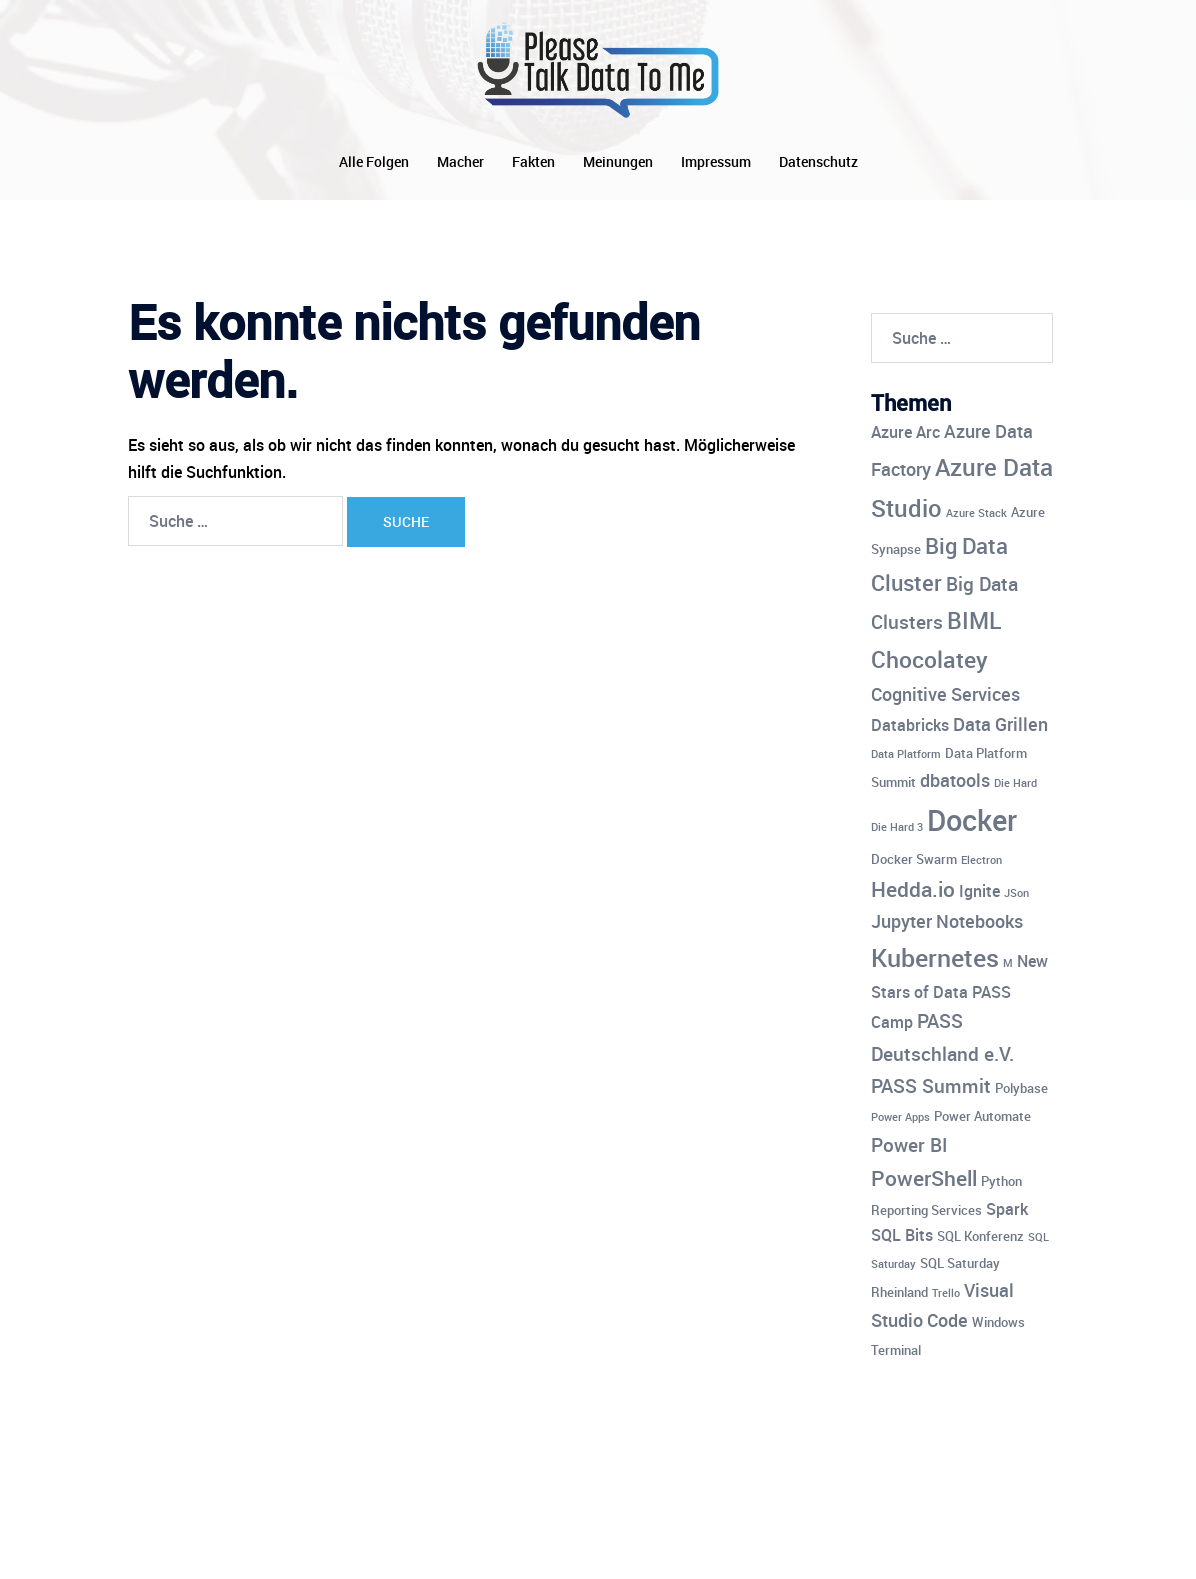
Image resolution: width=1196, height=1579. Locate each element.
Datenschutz (818, 161)
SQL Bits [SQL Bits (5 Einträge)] (902, 1235)
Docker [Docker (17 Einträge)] (972, 820)
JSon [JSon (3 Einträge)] (1016, 893)
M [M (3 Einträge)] (1008, 963)
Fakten (533, 161)
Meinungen (618, 161)
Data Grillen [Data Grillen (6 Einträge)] (1000, 724)
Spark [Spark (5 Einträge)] (1007, 1209)
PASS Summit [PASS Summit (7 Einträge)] (931, 1086)
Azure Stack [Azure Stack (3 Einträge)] (976, 513)
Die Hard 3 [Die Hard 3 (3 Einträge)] (897, 827)
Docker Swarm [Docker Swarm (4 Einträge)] (914, 859)
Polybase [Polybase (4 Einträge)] (1021, 1088)
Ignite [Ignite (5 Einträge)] (979, 891)
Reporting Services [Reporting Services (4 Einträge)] (926, 1210)
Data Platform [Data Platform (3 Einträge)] (906, 754)
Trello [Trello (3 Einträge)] (946, 1293)
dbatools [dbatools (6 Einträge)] (955, 780)
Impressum (716, 161)
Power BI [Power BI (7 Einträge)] (909, 1145)
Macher (460, 161)
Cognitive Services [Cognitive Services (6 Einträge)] (945, 694)
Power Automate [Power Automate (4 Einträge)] (982, 1116)
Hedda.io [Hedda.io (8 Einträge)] (913, 889)
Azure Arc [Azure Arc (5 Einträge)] (905, 432)
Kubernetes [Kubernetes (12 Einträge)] (935, 957)
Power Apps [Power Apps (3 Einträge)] (900, 1117)
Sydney (539, 1546)
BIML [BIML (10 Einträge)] (974, 620)
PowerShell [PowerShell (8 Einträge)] (924, 1178)
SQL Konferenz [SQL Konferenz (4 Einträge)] (980, 1236)
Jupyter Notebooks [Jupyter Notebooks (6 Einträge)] (947, 921)
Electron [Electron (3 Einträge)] (981, 860)
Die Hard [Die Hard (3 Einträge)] (1015, 783)
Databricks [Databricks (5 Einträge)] (910, 725)
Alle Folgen (374, 161)
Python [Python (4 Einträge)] (1001, 1181)
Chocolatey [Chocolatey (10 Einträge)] (929, 659)
